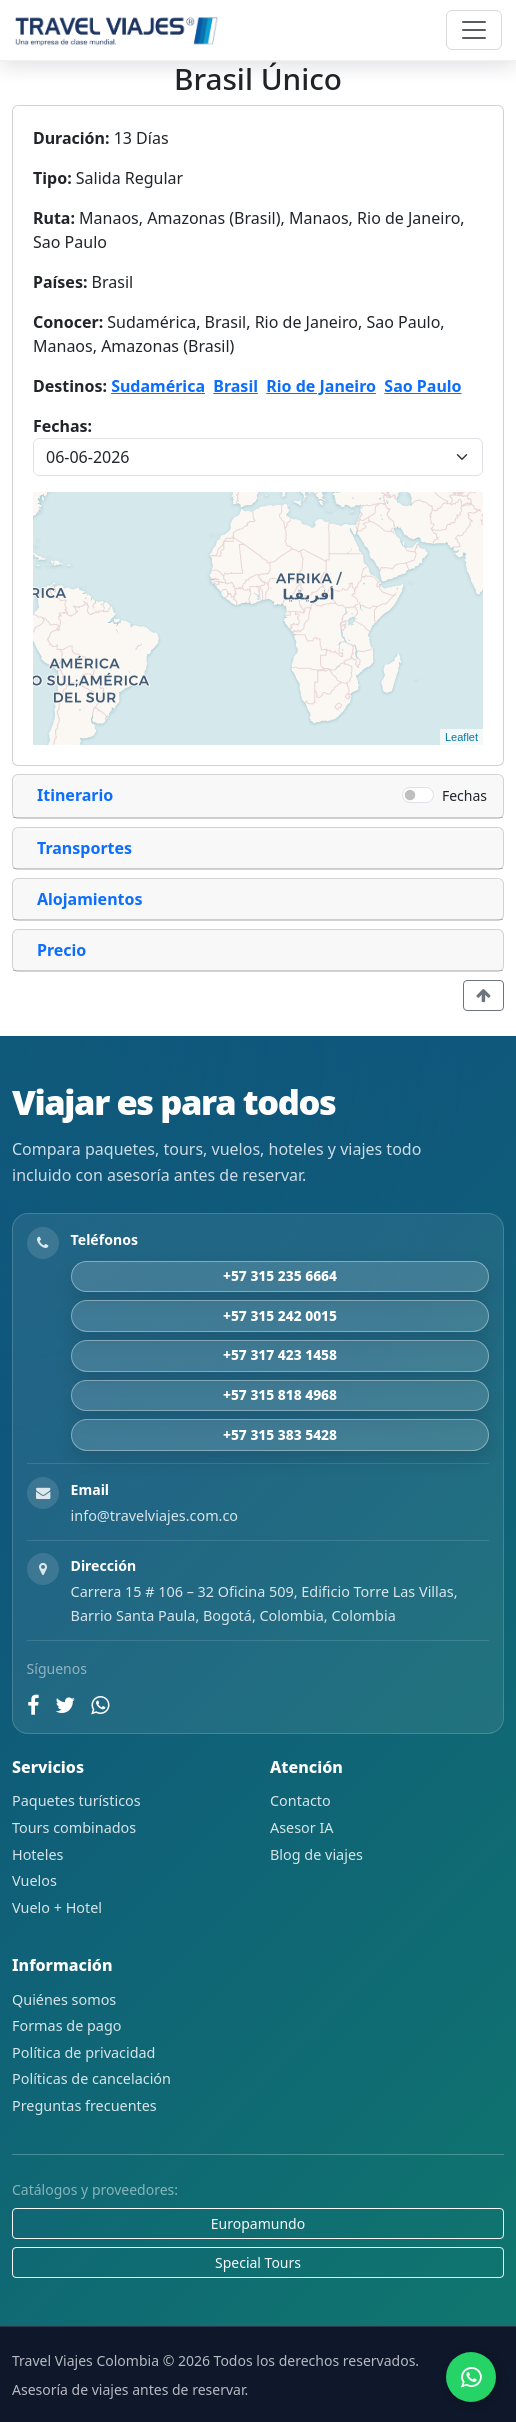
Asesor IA (302, 1827)
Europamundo (258, 2223)
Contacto (300, 1800)
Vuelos (34, 1880)
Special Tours (258, 2262)
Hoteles (37, 1854)
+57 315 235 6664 (280, 1275)
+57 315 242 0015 (280, 1315)
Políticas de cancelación (91, 2078)
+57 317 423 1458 (280, 1354)
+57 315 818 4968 (280, 1394)
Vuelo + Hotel (57, 1907)
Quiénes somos (64, 1999)
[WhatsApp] (100, 1706)
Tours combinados (74, 1827)
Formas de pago (66, 2025)
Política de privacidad (83, 2052)
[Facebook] (33, 1706)
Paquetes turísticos (76, 1800)
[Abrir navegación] (474, 30)
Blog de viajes (316, 1854)
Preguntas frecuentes (84, 2105)
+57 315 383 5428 (280, 1434)
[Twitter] (65, 1706)
